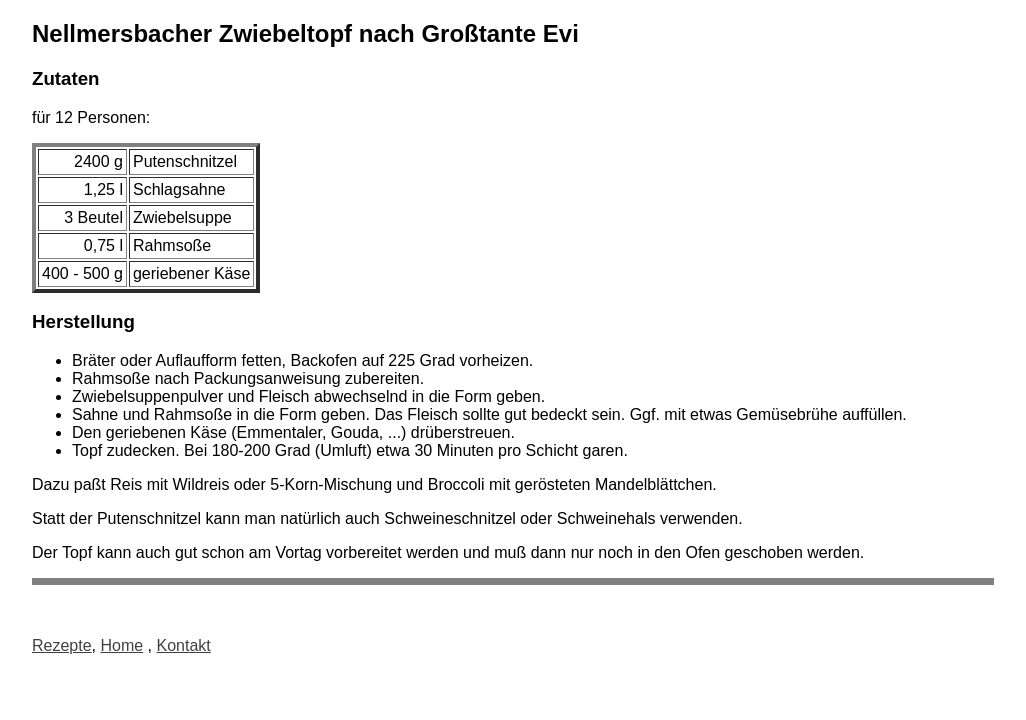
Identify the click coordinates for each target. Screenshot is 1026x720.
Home (121, 645)
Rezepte (62, 645)
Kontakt (184, 645)
